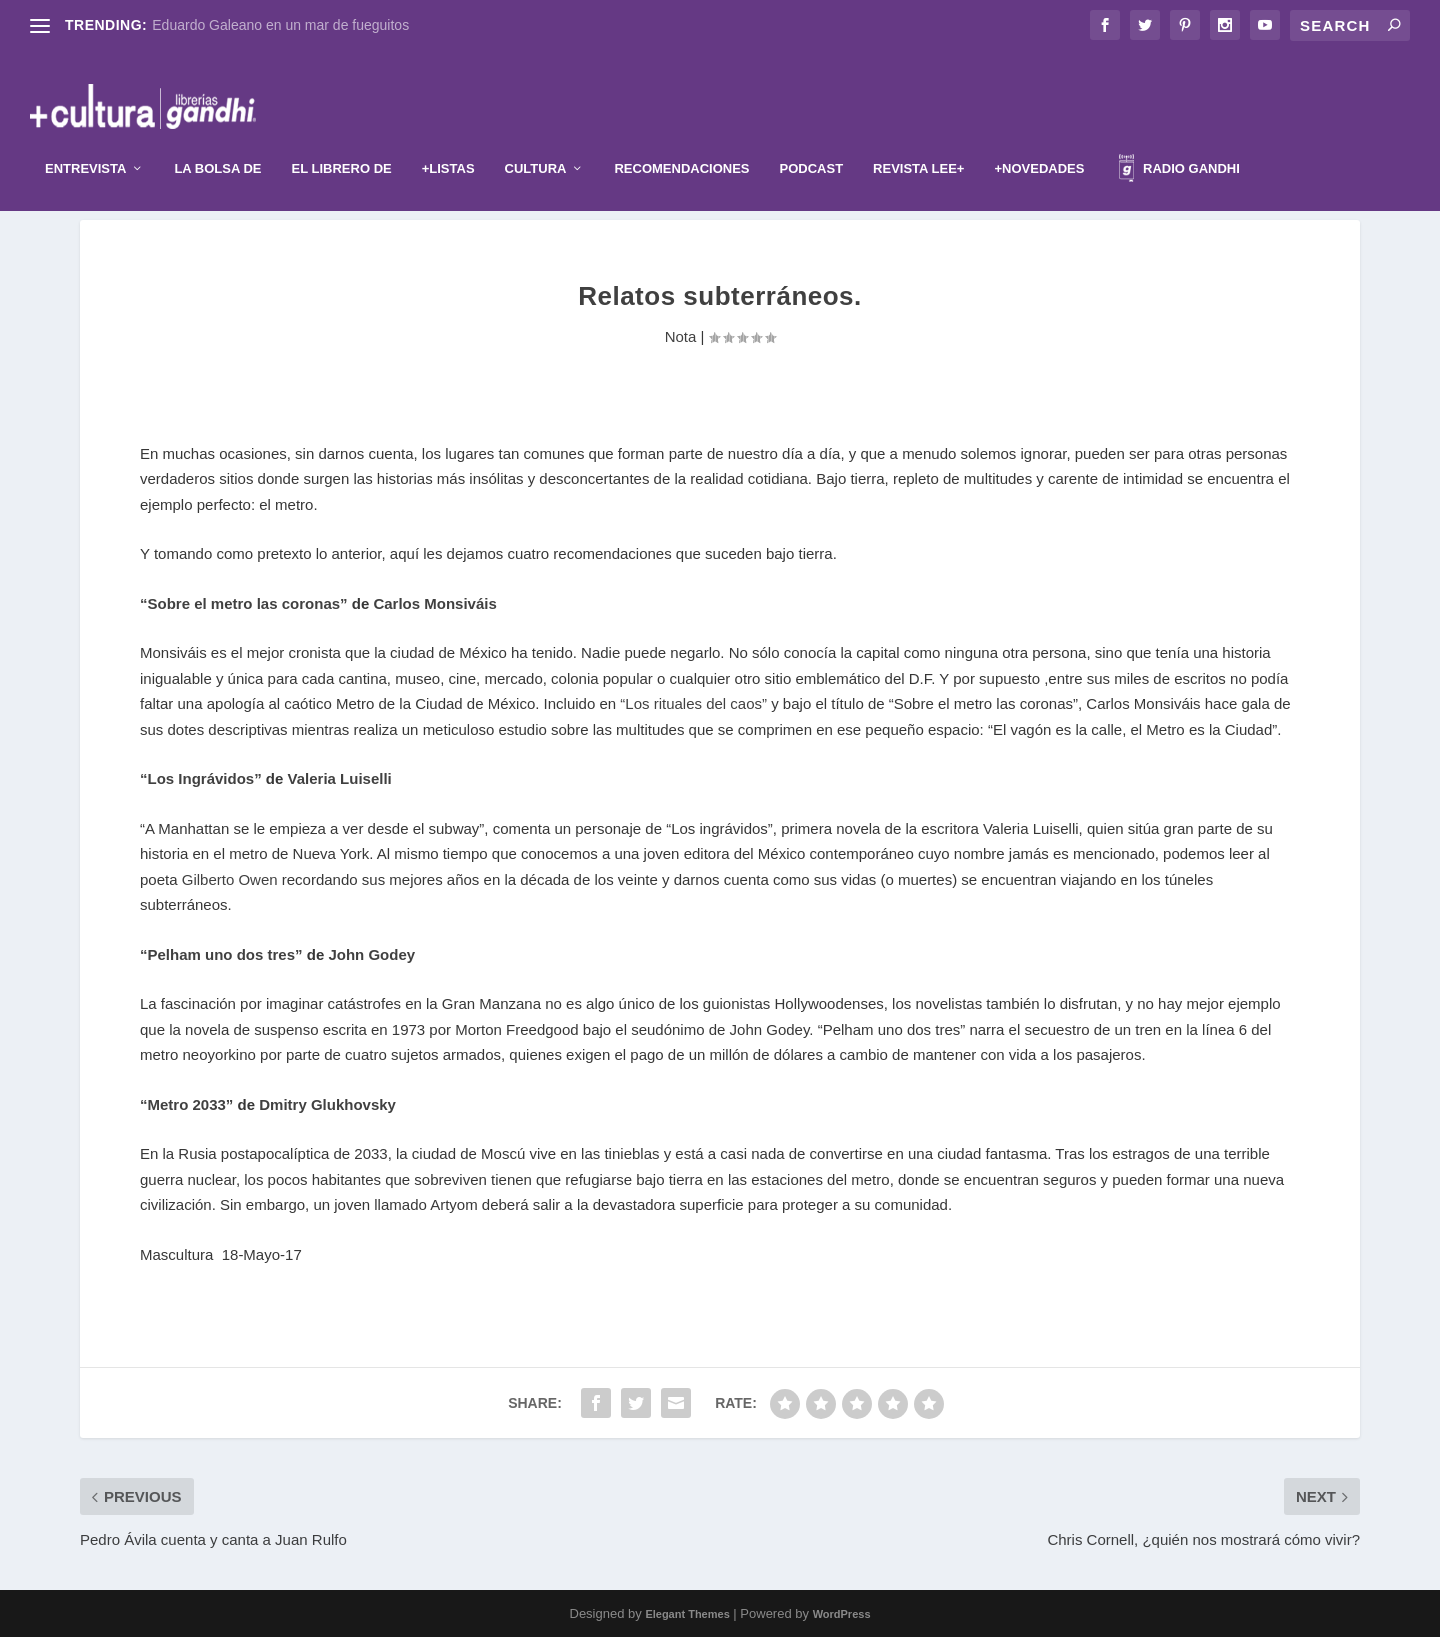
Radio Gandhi (1179, 141)
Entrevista (85, 138)
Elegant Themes (687, 1614)
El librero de (342, 138)
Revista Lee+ (918, 138)
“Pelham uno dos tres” (221, 954)
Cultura (536, 138)
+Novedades (1039, 138)
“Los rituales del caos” (695, 703)
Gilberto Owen (230, 879)
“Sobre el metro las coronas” (244, 603)
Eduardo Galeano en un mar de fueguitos (280, 25)
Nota (681, 336)
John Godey (371, 954)
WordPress (842, 1614)
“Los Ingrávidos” (201, 778)
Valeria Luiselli (340, 778)
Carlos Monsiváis (434, 603)
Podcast (812, 138)
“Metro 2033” (189, 1104)
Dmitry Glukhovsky (327, 1104)
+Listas (448, 138)
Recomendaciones (681, 138)
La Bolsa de (217, 138)
